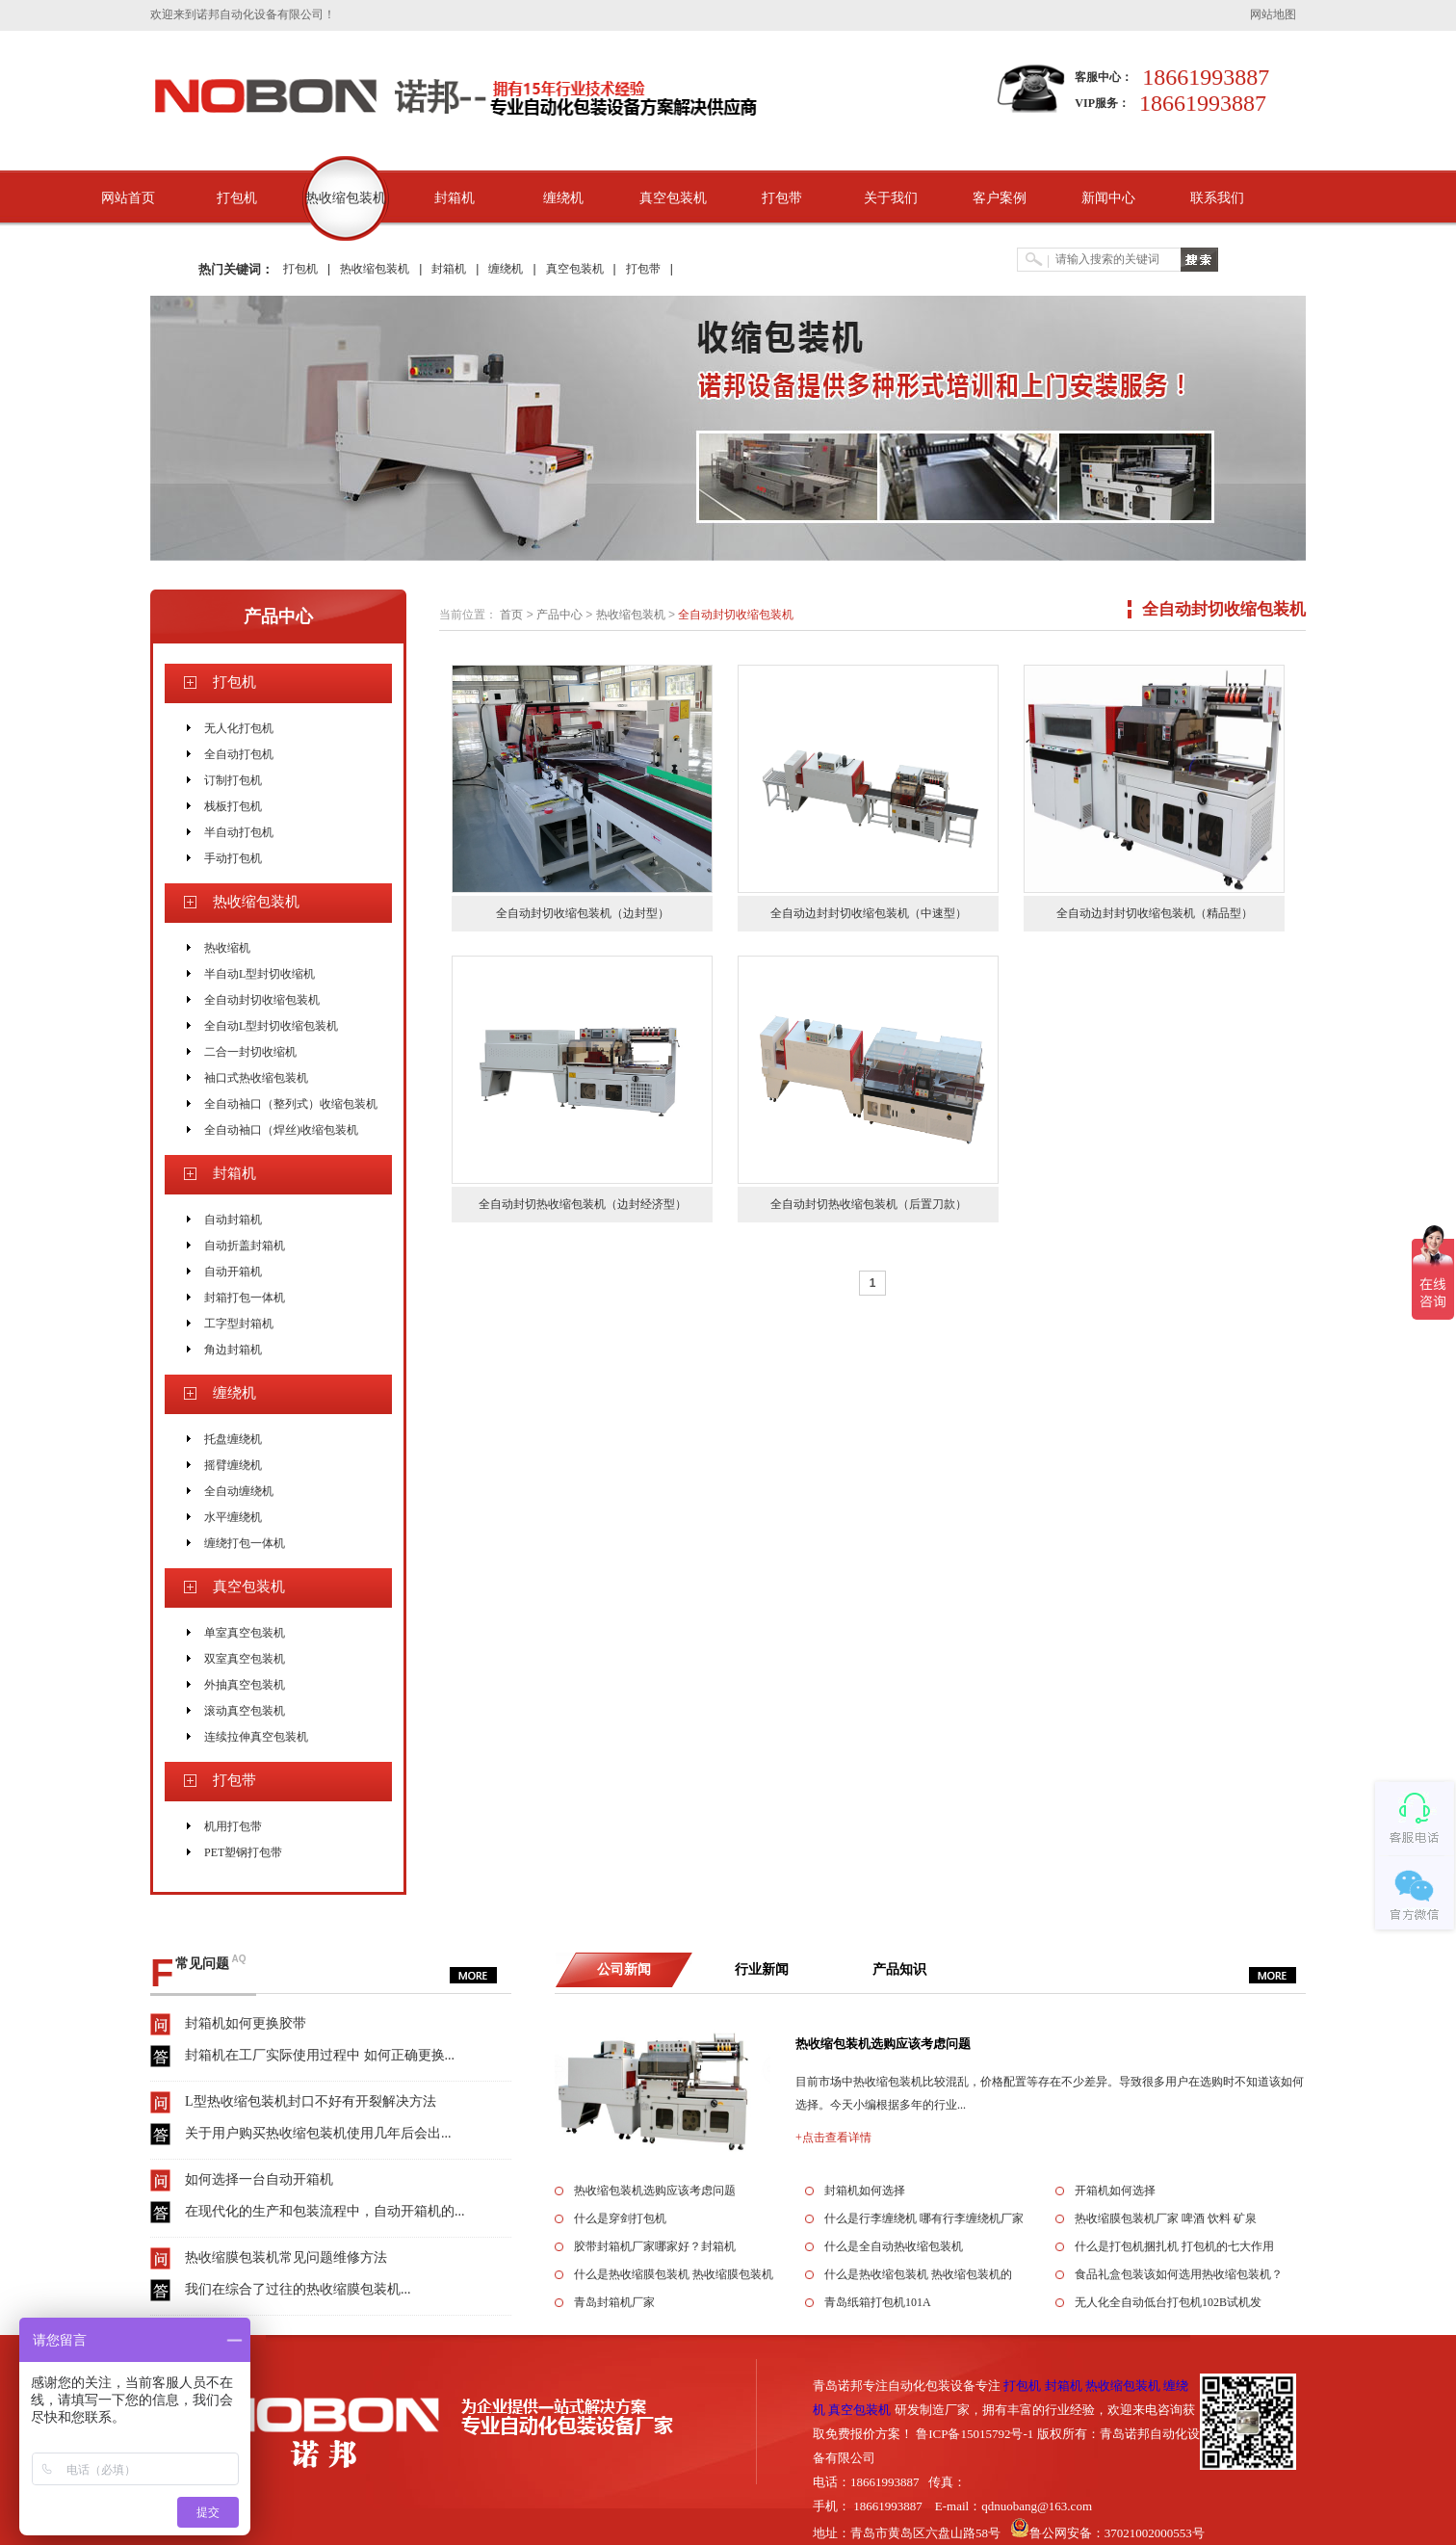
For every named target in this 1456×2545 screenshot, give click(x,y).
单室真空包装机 (244, 1633)
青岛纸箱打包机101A (877, 2302)
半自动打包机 (238, 832)
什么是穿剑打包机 (620, 2218)
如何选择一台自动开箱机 (259, 2179)
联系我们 (1217, 198)
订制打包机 (233, 780)
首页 (511, 614)
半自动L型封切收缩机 (259, 974)
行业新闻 (762, 1969)
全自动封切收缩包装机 (262, 1000)
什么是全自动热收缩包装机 (893, 2246)
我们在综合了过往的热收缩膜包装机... (298, 2289)
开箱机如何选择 (1115, 2190)
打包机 (237, 198)
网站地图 (1273, 14)
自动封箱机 (233, 1219)
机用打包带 (233, 1826)
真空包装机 (673, 198)
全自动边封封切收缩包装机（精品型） (1154, 913)
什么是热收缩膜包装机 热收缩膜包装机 (673, 2274)
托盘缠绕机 (233, 1439)
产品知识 (899, 1969)
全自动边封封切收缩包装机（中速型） (868, 913)
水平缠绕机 (233, 1517)
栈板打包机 (233, 806)
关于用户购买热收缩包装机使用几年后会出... (318, 2133)
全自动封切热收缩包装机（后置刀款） (868, 1204)
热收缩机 (227, 948)
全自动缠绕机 (238, 1491)
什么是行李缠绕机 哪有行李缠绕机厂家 (924, 2218)
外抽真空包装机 (244, 1685)
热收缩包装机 (345, 198)
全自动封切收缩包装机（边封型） (582, 913)
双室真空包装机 (244, 1659)
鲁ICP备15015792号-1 (974, 2434)
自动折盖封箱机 (244, 1245)
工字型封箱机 (238, 1323)
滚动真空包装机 (244, 1711)
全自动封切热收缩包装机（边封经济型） (583, 1204)
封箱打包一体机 (244, 1297)
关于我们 (891, 198)
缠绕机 (563, 198)
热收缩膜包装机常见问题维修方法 (286, 2257)
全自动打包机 (238, 754)
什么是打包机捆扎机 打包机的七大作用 (1174, 2246)
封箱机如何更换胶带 (245, 2023)
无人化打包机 (238, 728)
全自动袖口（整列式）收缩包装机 (290, 1104)
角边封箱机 (233, 1349)
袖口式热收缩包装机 (256, 1078)
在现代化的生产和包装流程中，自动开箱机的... (325, 2211)
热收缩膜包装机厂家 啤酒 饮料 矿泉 (1166, 2218)
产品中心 (278, 616)
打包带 (782, 198)
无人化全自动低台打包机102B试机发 (1168, 2302)
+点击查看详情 (833, 2137)
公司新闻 (624, 1969)
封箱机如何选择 (864, 2190)
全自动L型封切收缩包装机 (271, 1026)
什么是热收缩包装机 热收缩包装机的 (918, 2274)
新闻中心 (1108, 198)
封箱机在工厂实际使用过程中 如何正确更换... (320, 2055)
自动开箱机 (233, 1271)
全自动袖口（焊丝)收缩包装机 (281, 1130)
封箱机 (454, 198)
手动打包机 (233, 858)
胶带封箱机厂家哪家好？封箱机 (655, 2246)
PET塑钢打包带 (243, 1852)
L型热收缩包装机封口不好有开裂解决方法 (310, 2101)
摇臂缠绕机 (233, 1465)
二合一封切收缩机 (250, 1052)
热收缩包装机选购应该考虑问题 (883, 2043)
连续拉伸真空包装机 (256, 1737)
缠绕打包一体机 (244, 1543)
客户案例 (1000, 198)
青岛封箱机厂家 (614, 2302)
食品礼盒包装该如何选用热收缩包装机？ (1179, 2274)
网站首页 (128, 198)
